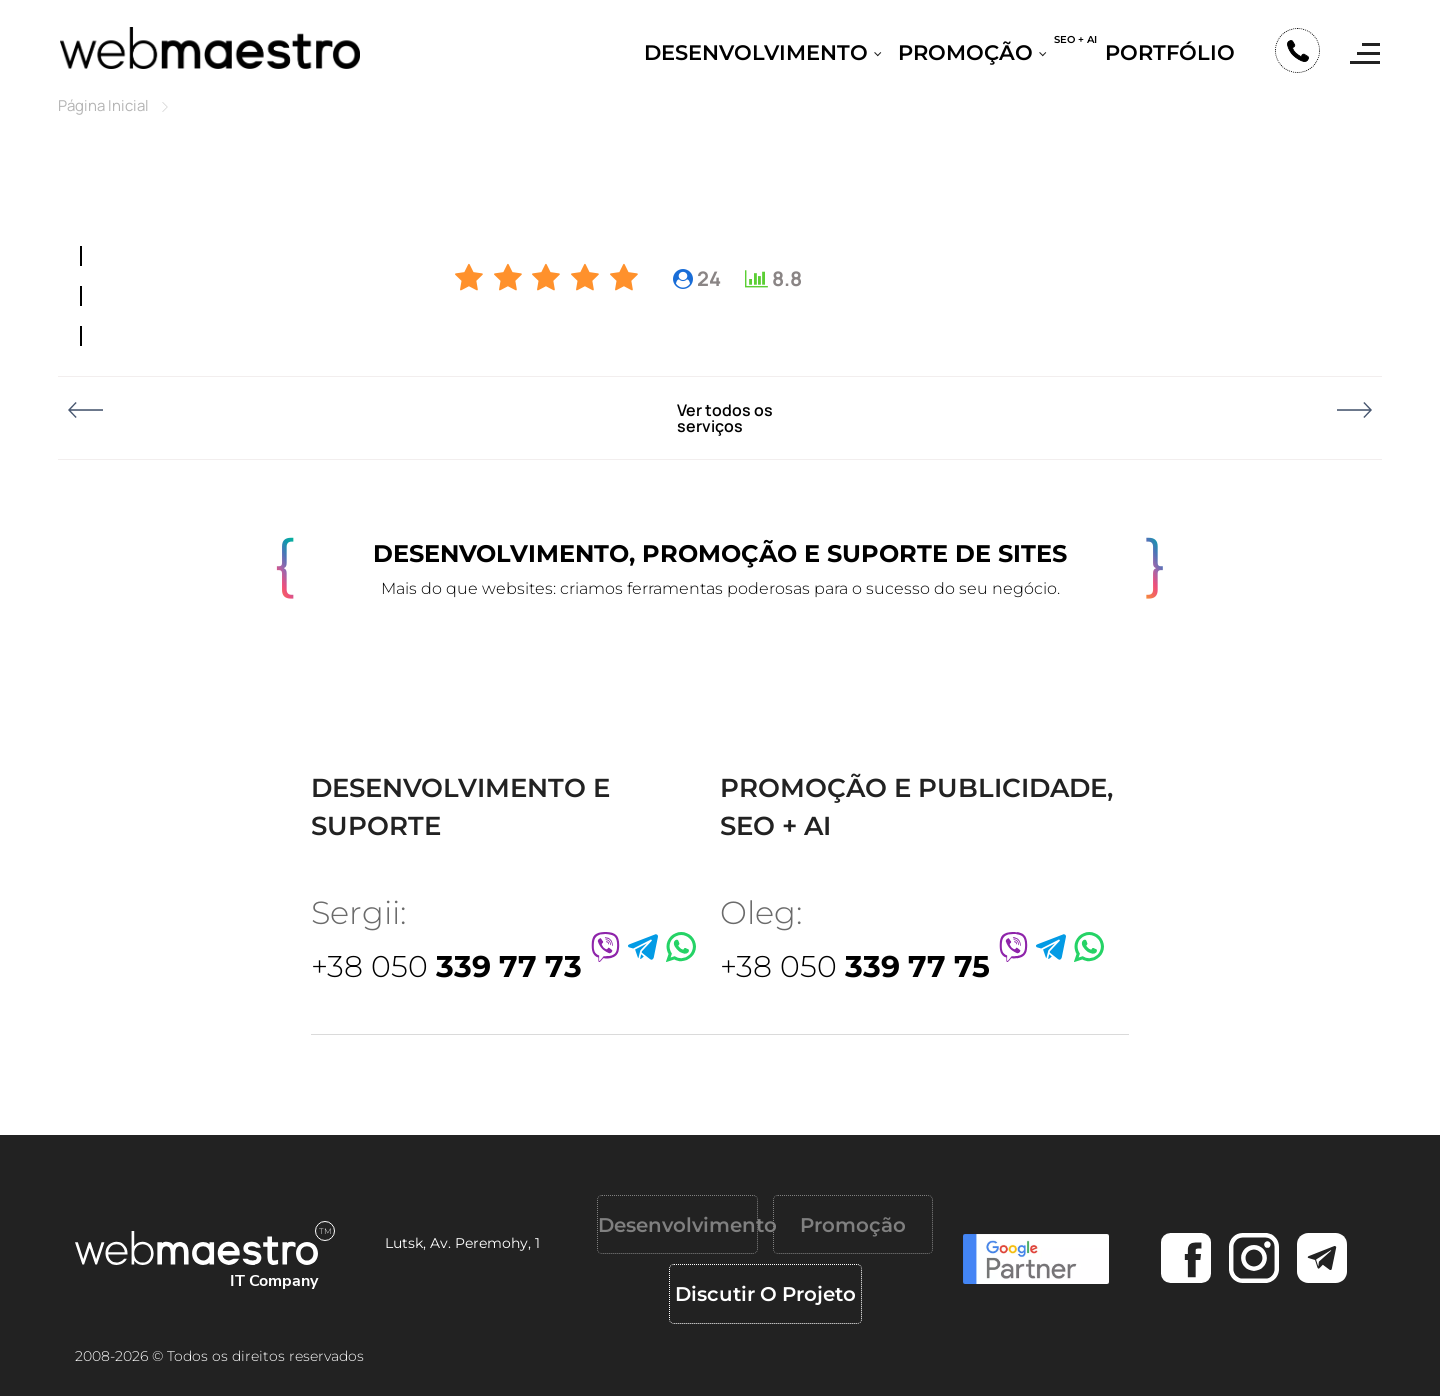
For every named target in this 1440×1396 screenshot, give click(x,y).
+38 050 (446, 966)
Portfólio (1170, 52)
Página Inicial (103, 105)
